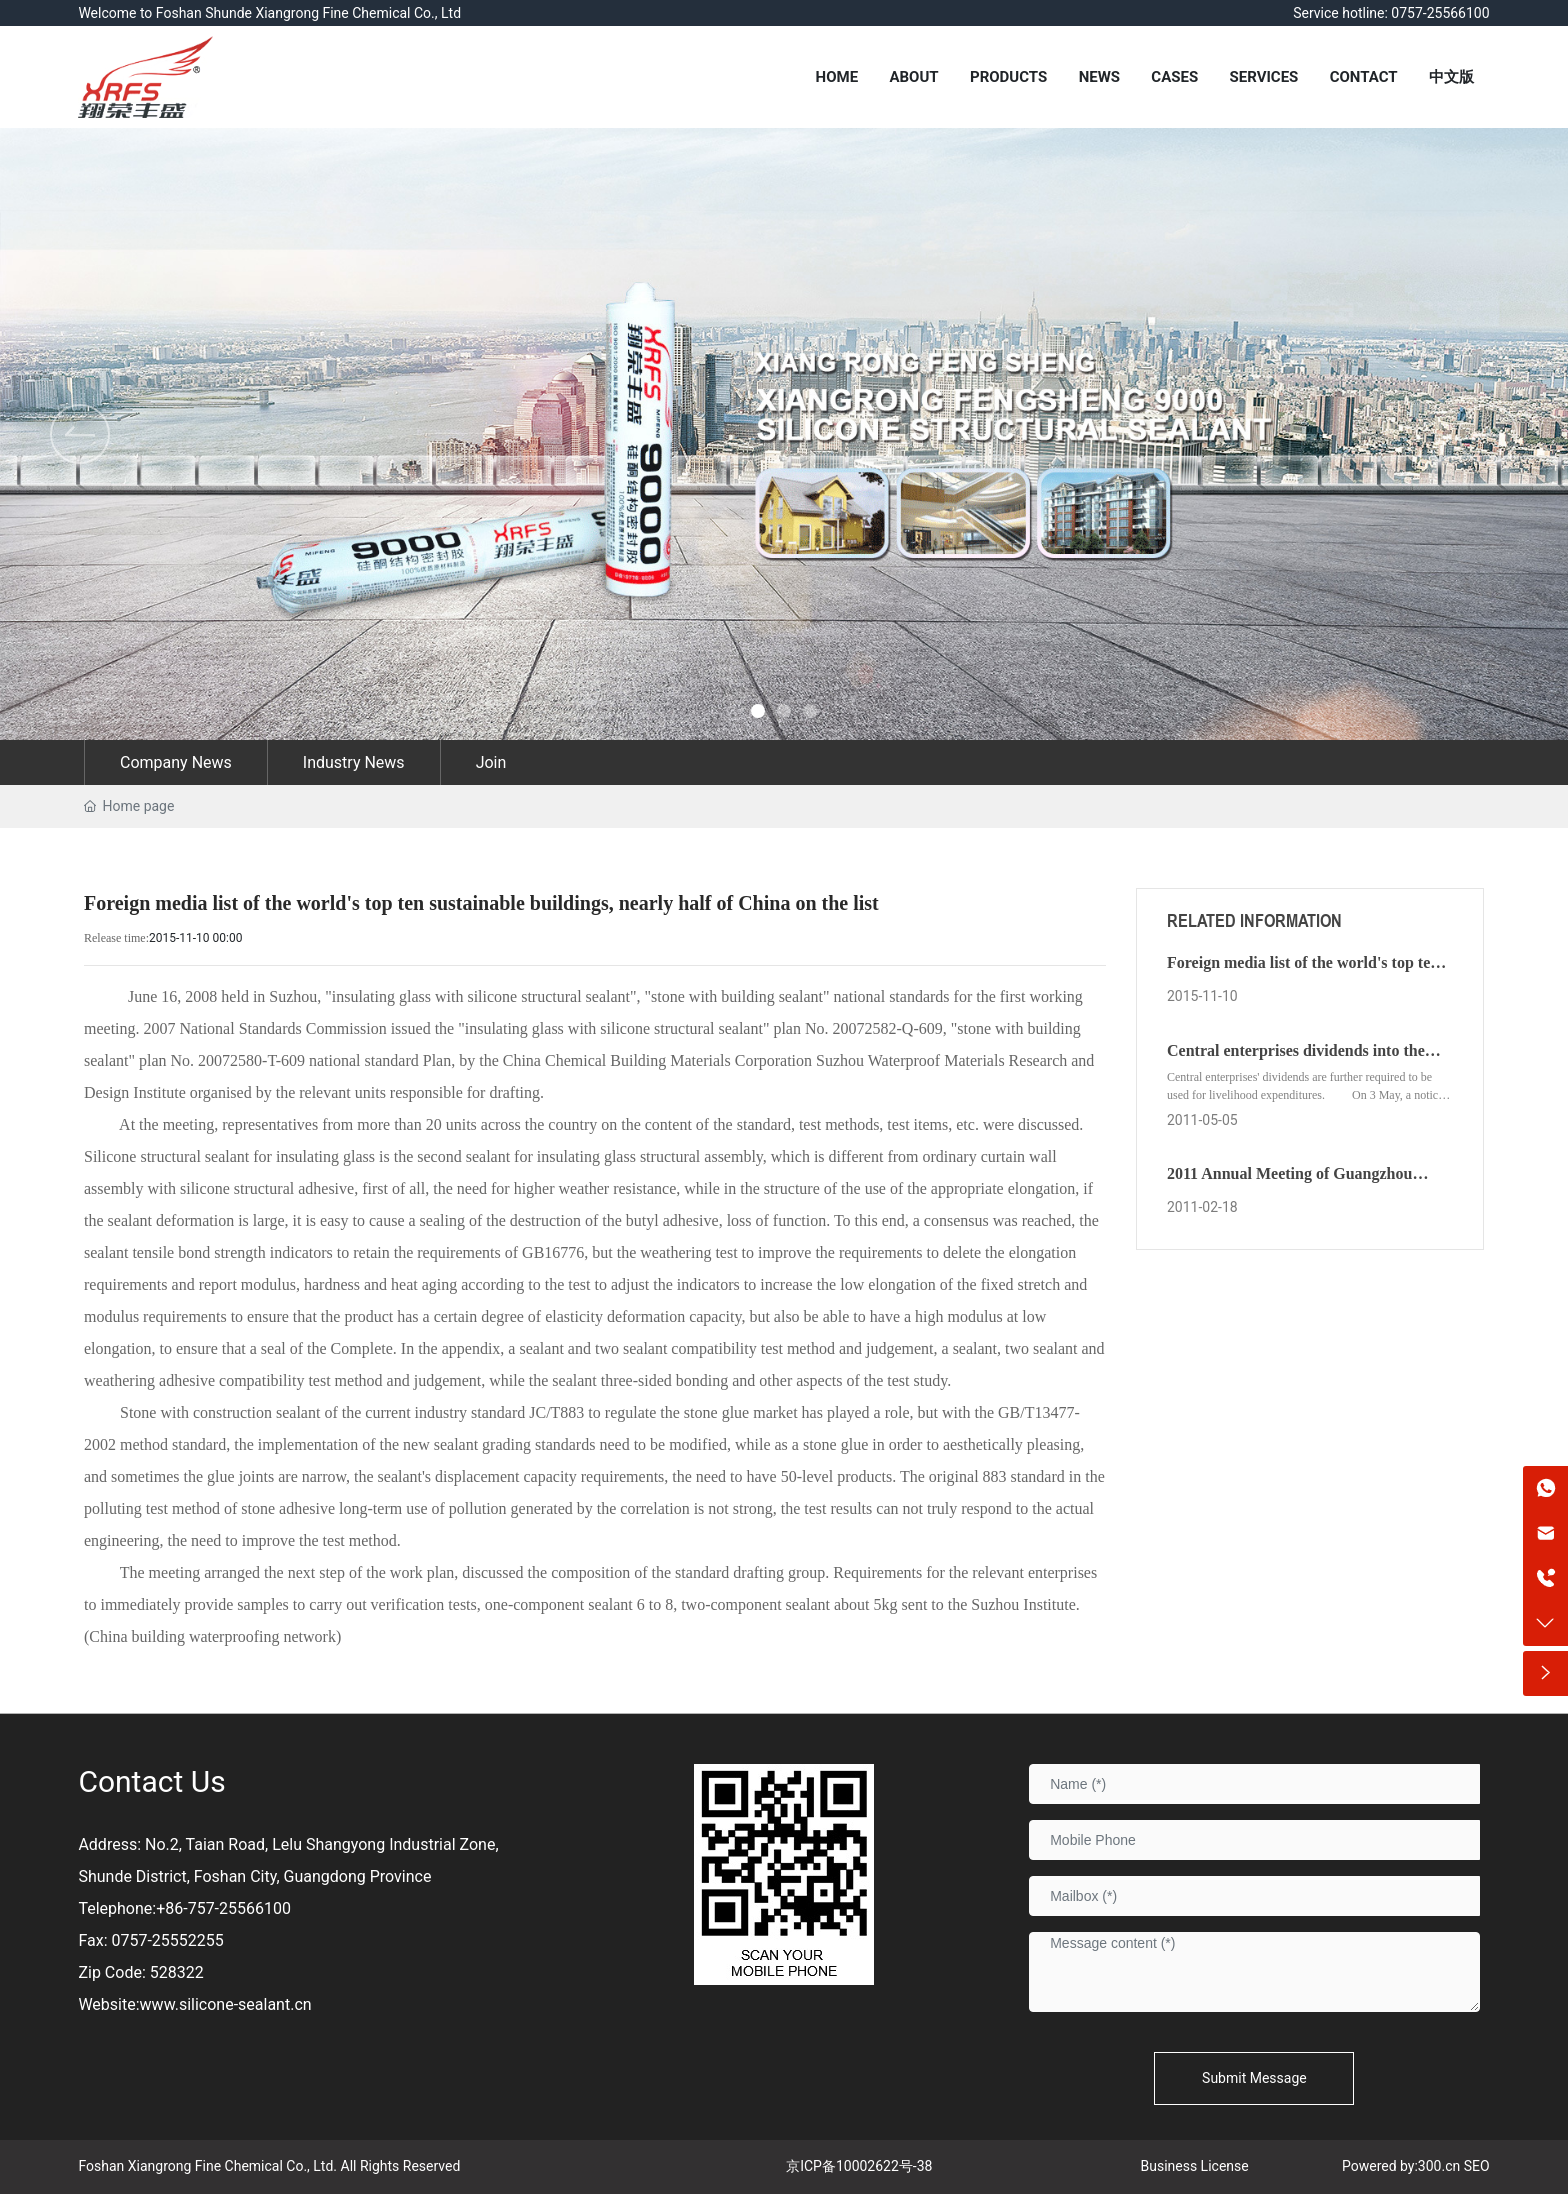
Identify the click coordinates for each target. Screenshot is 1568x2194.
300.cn (1439, 2166)
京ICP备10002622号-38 (859, 2166)
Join (491, 762)
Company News (176, 762)
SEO (1477, 2166)
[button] (1488, 434)
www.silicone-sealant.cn (226, 2004)
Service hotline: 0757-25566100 (1391, 13)
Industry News (354, 762)
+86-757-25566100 (223, 1908)
